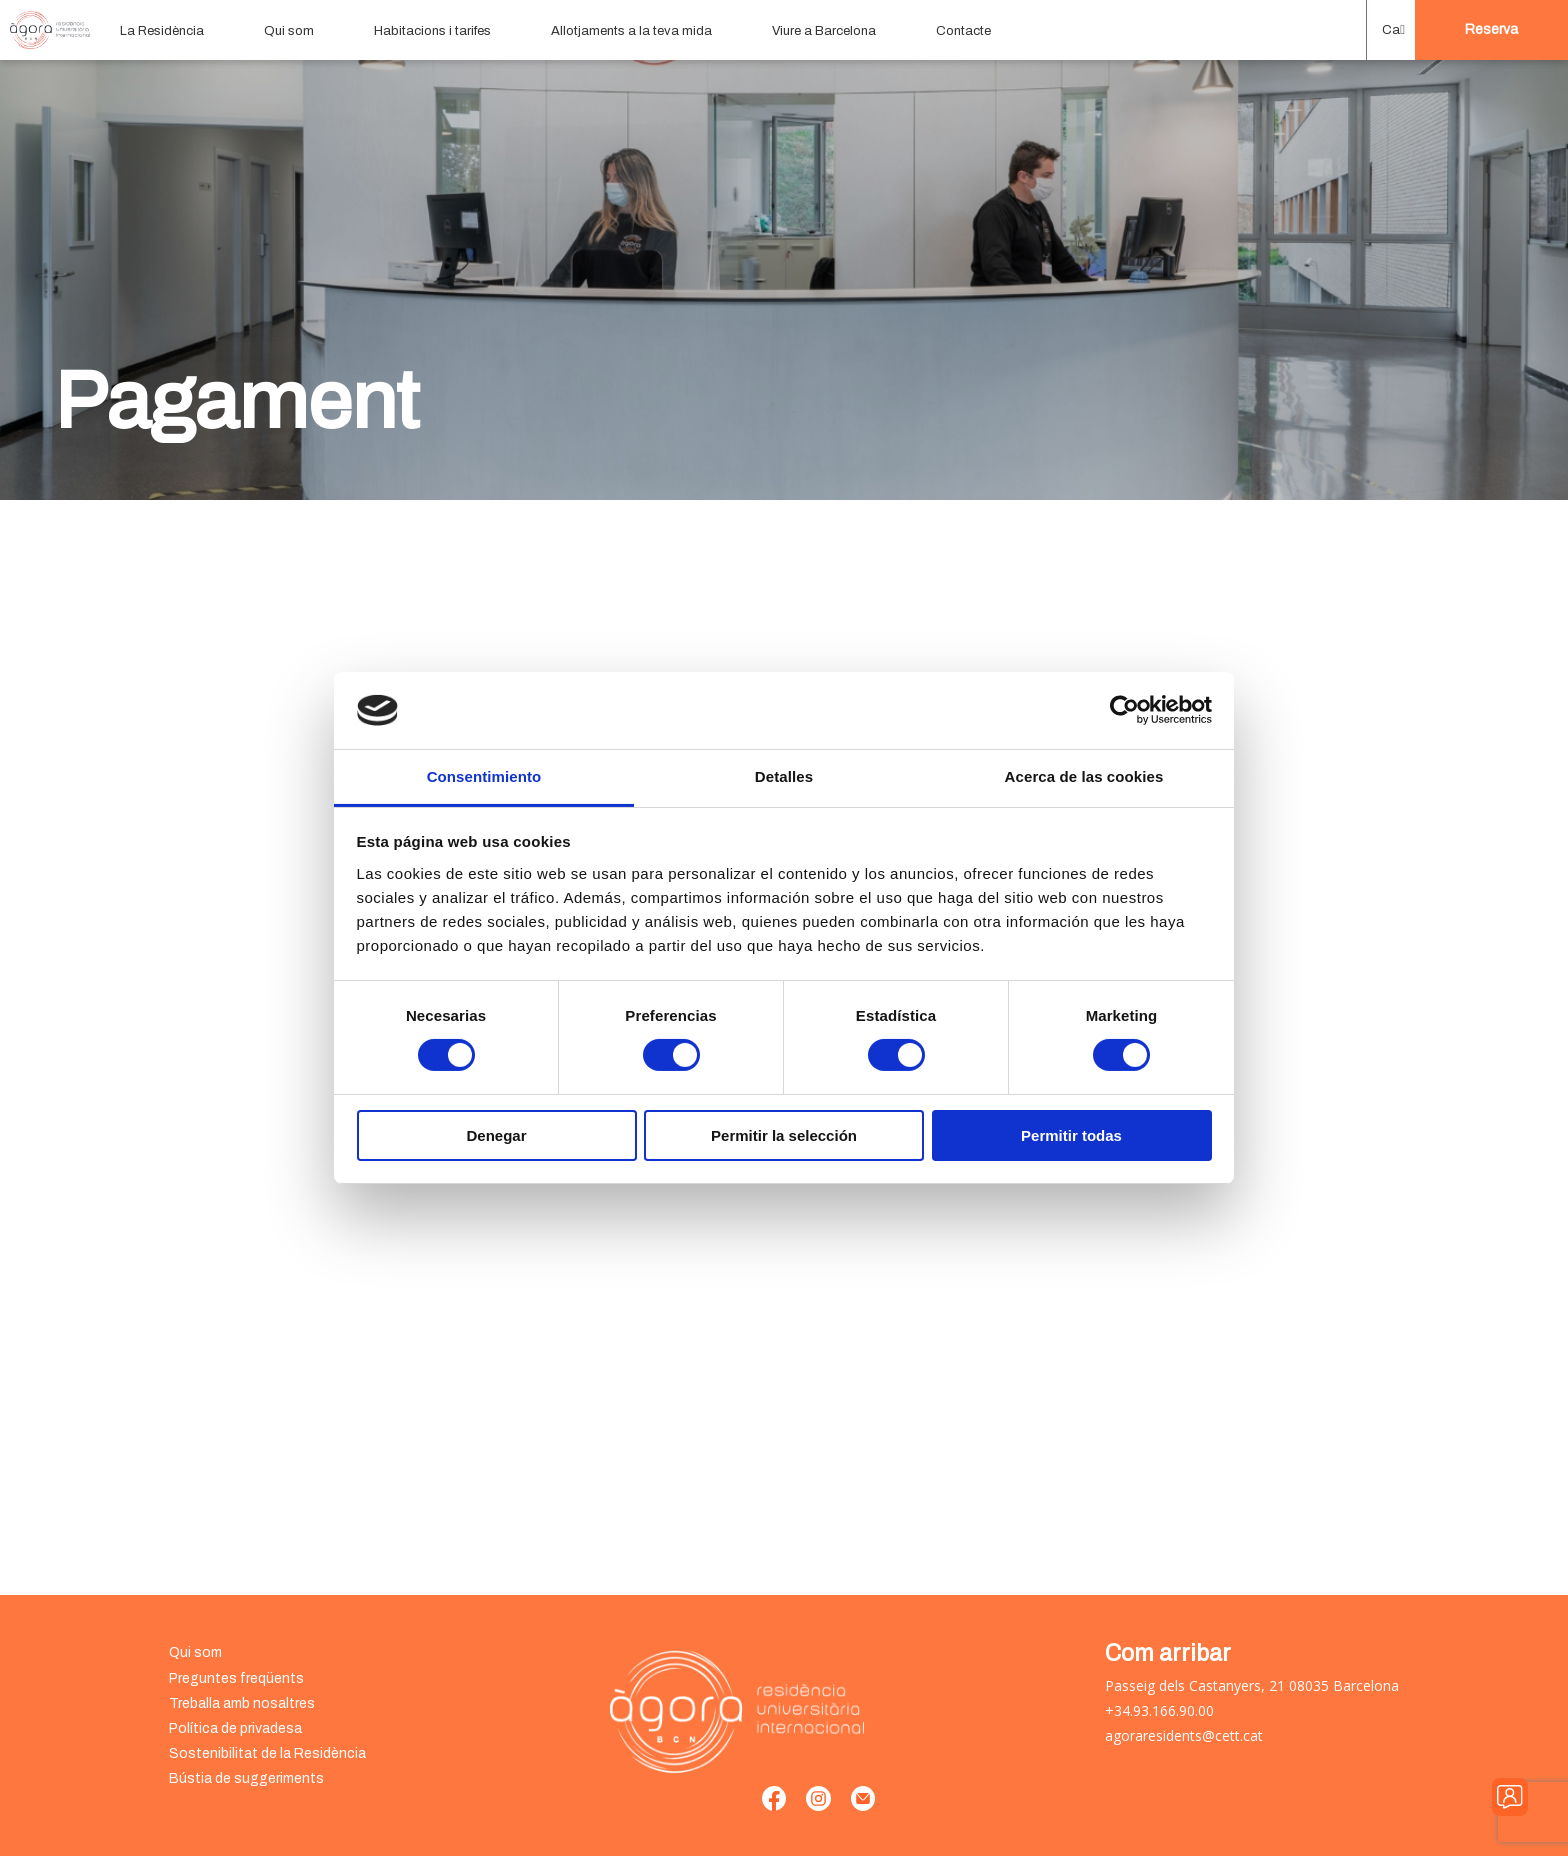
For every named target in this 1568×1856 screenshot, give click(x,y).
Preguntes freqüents (236, 1678)
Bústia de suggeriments (246, 1778)
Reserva (1491, 29)
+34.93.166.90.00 (1159, 1710)
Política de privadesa (235, 1728)
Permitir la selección (784, 1135)
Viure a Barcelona (824, 31)
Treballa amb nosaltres (242, 1703)
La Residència (162, 31)
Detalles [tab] (784, 776)
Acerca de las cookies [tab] (1084, 776)
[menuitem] (1391, 30)
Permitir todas (1071, 1135)
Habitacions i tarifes (432, 31)
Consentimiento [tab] (484, 776)
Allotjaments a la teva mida (631, 31)
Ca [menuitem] (1391, 30)
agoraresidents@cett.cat (1184, 1735)
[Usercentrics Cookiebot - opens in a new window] (1124, 710)
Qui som (289, 31)
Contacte (963, 31)
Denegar (496, 1135)
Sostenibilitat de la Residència (267, 1753)
